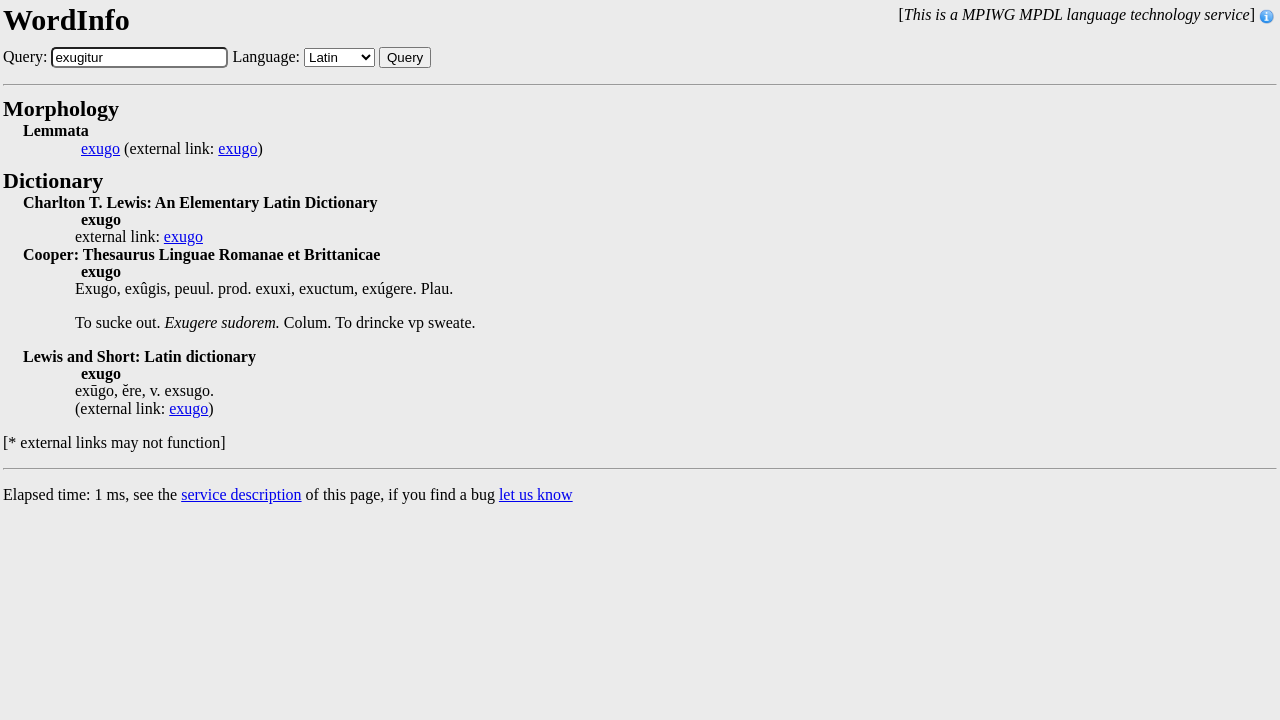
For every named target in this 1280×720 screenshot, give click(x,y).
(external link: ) (172, 149)
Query (405, 57)
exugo (100, 149)
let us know (536, 494)
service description (241, 494)
